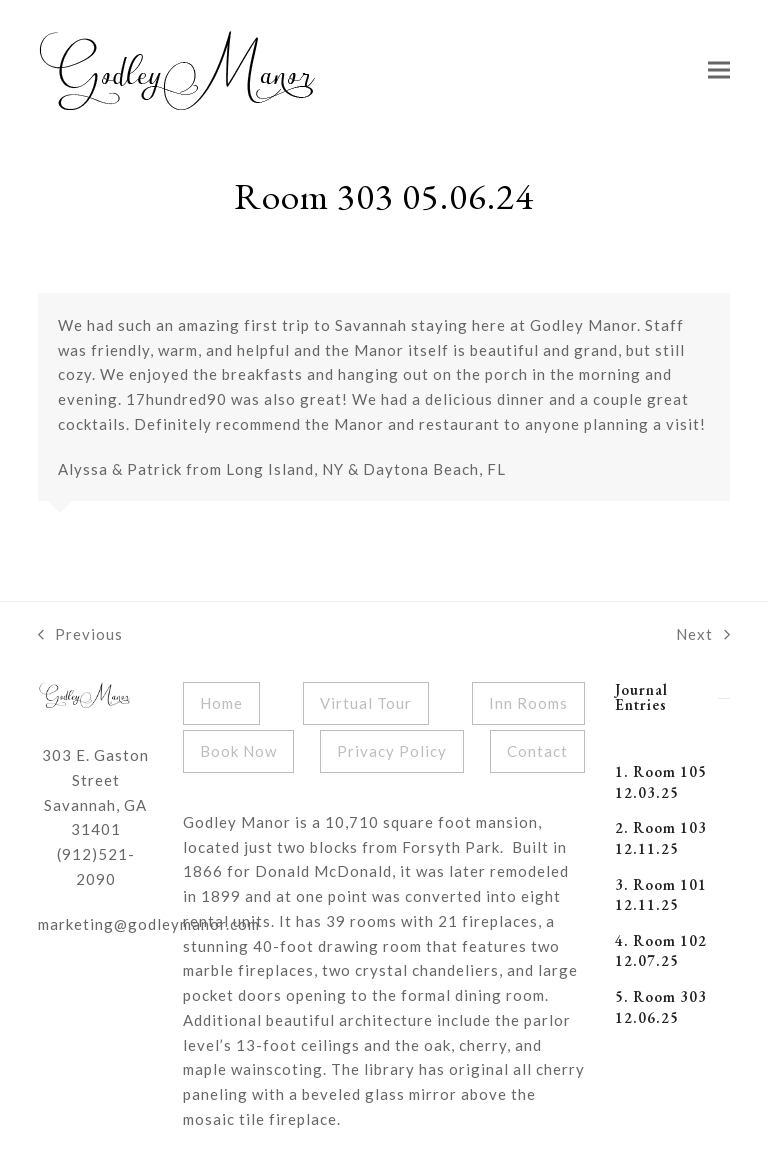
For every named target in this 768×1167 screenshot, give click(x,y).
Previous (80, 636)
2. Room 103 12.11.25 (661, 838)
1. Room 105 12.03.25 (661, 782)
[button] (719, 70)
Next (703, 636)
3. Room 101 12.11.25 (661, 895)
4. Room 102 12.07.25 (661, 951)
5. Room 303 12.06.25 (661, 1007)
